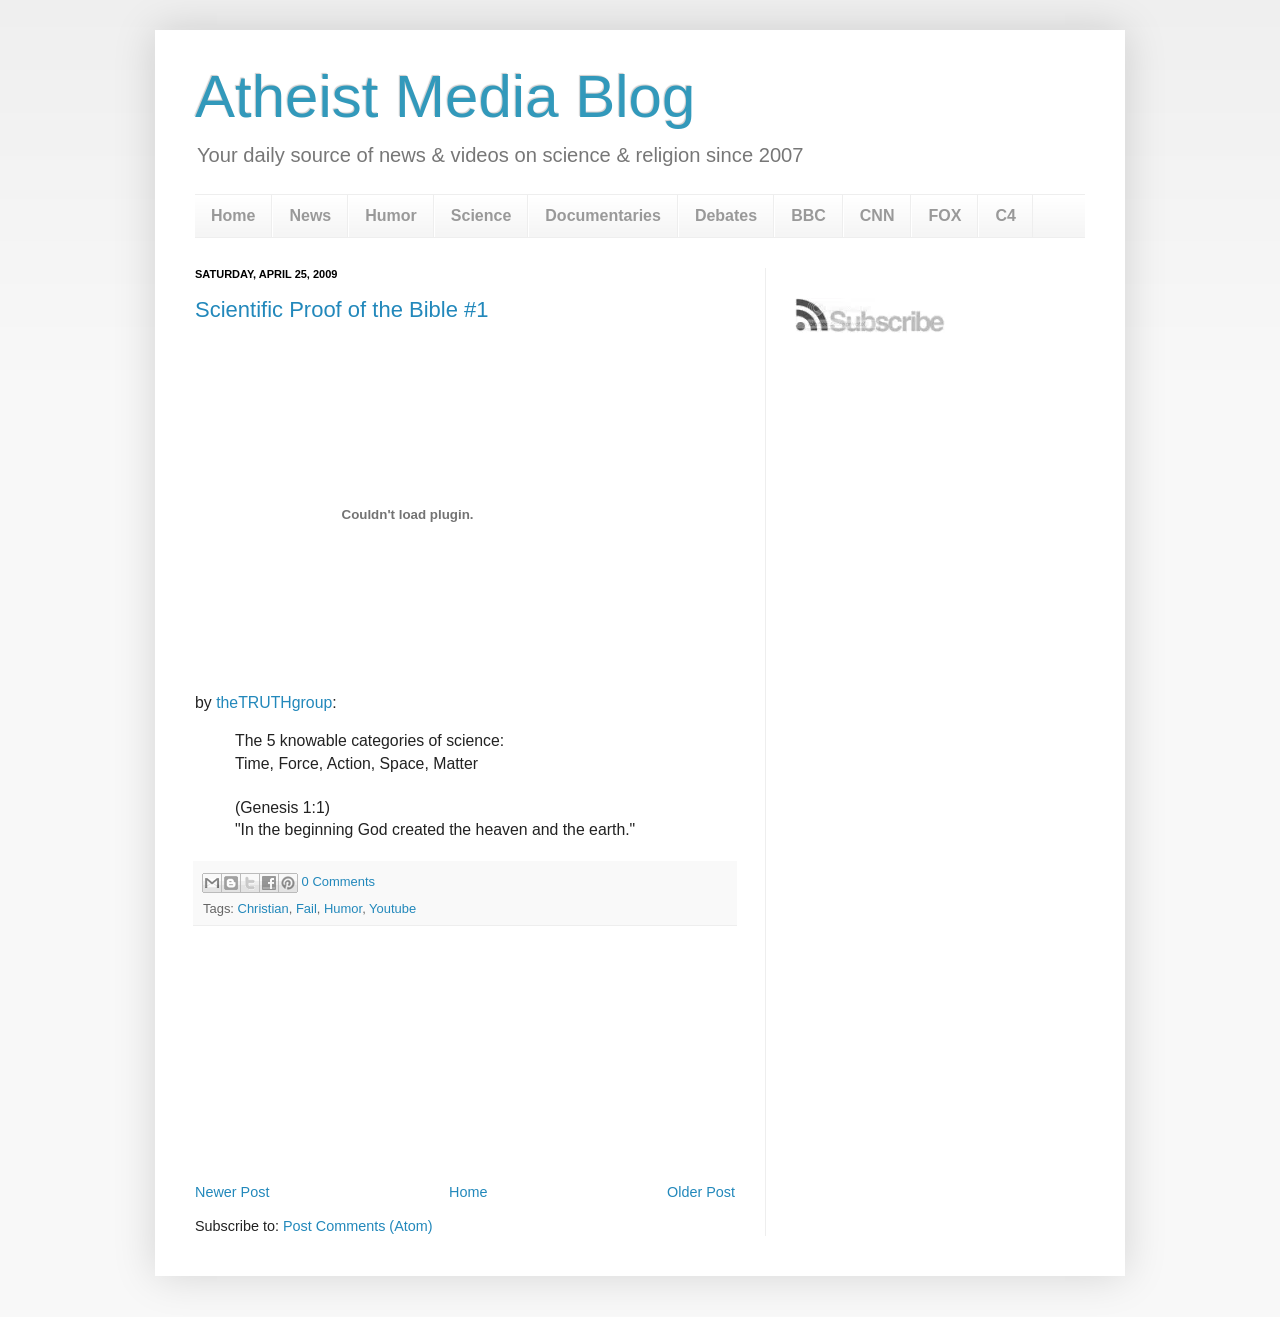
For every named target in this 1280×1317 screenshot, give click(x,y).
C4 (1005, 215)
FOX (944, 215)
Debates (726, 215)
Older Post (701, 1192)
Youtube (392, 908)
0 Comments (338, 881)
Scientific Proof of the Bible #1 (342, 309)
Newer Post (232, 1192)
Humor (391, 215)
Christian (263, 908)
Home (233, 215)
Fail (306, 908)
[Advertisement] (465, 1123)
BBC (808, 215)
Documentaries (603, 215)
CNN (877, 215)
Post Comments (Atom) (358, 1226)
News (310, 215)
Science (481, 215)
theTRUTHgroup (274, 702)
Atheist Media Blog (445, 96)
